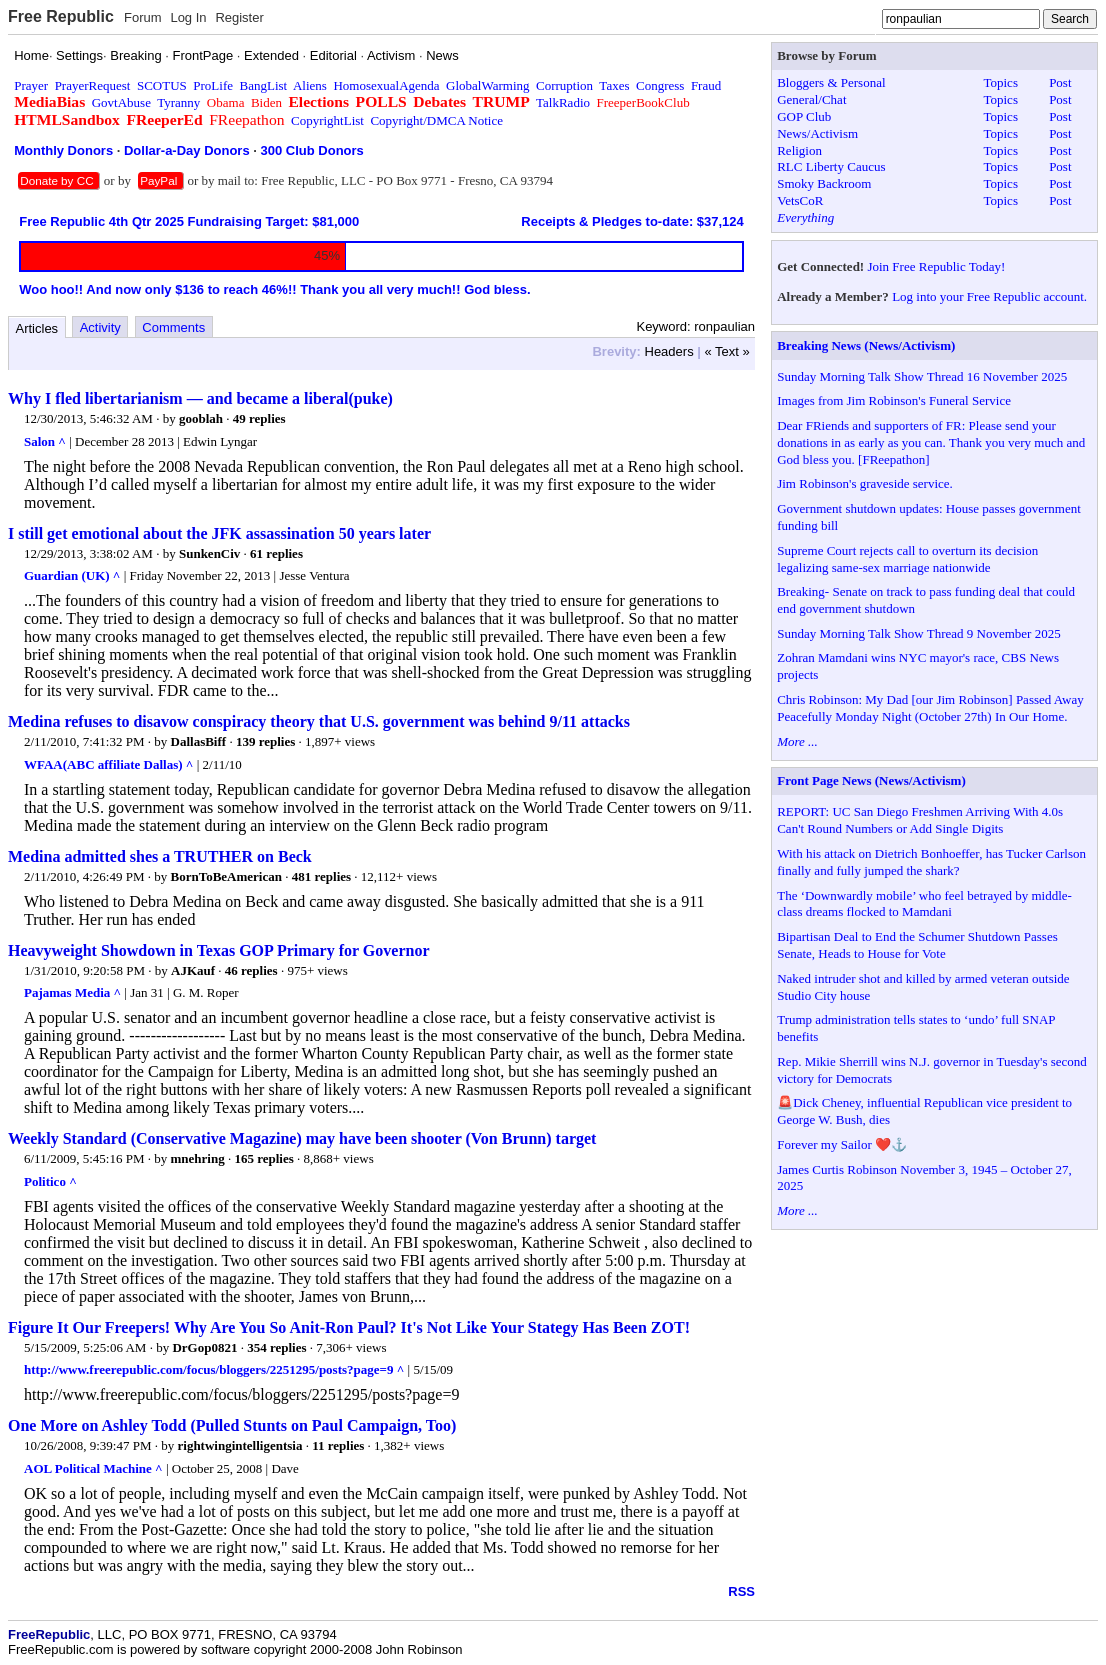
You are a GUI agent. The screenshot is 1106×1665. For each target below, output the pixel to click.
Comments (173, 327)
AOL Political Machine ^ (93, 1468)
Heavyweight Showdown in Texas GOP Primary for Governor (218, 950)
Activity (100, 327)
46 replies (251, 970)
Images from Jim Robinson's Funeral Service (894, 400)
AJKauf (193, 970)
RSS (741, 1591)
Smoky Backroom (824, 183)
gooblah (201, 418)
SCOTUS (162, 85)
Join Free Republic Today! (936, 266)
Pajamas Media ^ (72, 992)
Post (1060, 82)
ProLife (213, 85)
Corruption (564, 85)
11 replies (338, 1445)
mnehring (198, 1158)
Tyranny (178, 102)
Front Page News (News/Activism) (871, 780)
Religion (799, 150)
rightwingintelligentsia (240, 1445)
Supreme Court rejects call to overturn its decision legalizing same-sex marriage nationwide (907, 559)
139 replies (265, 741)
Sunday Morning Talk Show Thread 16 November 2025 (922, 376)
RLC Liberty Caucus (831, 166)
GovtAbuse (121, 102)
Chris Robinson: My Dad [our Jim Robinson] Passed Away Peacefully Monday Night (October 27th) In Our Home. (930, 708)
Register (239, 17)
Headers (669, 351)
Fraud (706, 85)
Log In (188, 17)
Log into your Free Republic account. (989, 296)
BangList (264, 85)
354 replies (276, 1347)
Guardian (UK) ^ (72, 575)
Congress (660, 85)
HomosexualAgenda (386, 85)
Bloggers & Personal (831, 82)
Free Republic (61, 16)
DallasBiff (199, 741)
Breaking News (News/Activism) (866, 345)
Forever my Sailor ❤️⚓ (842, 1144)
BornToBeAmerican (226, 876)
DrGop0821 (204, 1347)
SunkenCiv (209, 553)
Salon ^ (45, 441)
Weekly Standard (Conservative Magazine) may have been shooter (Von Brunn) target (302, 1138)
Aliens (310, 85)
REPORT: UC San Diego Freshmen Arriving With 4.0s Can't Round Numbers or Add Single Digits (920, 820)
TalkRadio (563, 102)
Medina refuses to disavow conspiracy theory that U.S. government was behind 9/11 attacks (319, 721)
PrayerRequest (93, 85)
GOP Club (804, 116)
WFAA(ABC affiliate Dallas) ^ (108, 764)
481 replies (321, 876)
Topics (1000, 82)
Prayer (31, 85)
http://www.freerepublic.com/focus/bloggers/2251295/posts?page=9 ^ (214, 1369)
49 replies (259, 418)
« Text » (727, 351)
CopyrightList (327, 120)
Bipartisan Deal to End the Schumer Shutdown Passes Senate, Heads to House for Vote (917, 945)
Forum (143, 17)
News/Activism (817, 133)
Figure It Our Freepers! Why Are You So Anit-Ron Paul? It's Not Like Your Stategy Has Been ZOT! (349, 1327)
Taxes (614, 85)
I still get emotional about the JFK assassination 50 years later (219, 533)
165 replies (263, 1158)
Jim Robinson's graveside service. (865, 483)
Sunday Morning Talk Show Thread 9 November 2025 (919, 633)
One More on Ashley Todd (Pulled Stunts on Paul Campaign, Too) (232, 1425)
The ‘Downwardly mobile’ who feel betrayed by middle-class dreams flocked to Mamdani (924, 904)
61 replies (276, 553)
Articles (37, 328)
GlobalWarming (487, 85)
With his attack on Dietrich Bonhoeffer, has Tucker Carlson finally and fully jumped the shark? (931, 862)
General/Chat (811, 99)
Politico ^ (50, 1181)
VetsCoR (800, 200)
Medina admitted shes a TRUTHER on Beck (160, 856)
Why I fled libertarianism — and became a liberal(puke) (200, 398)
